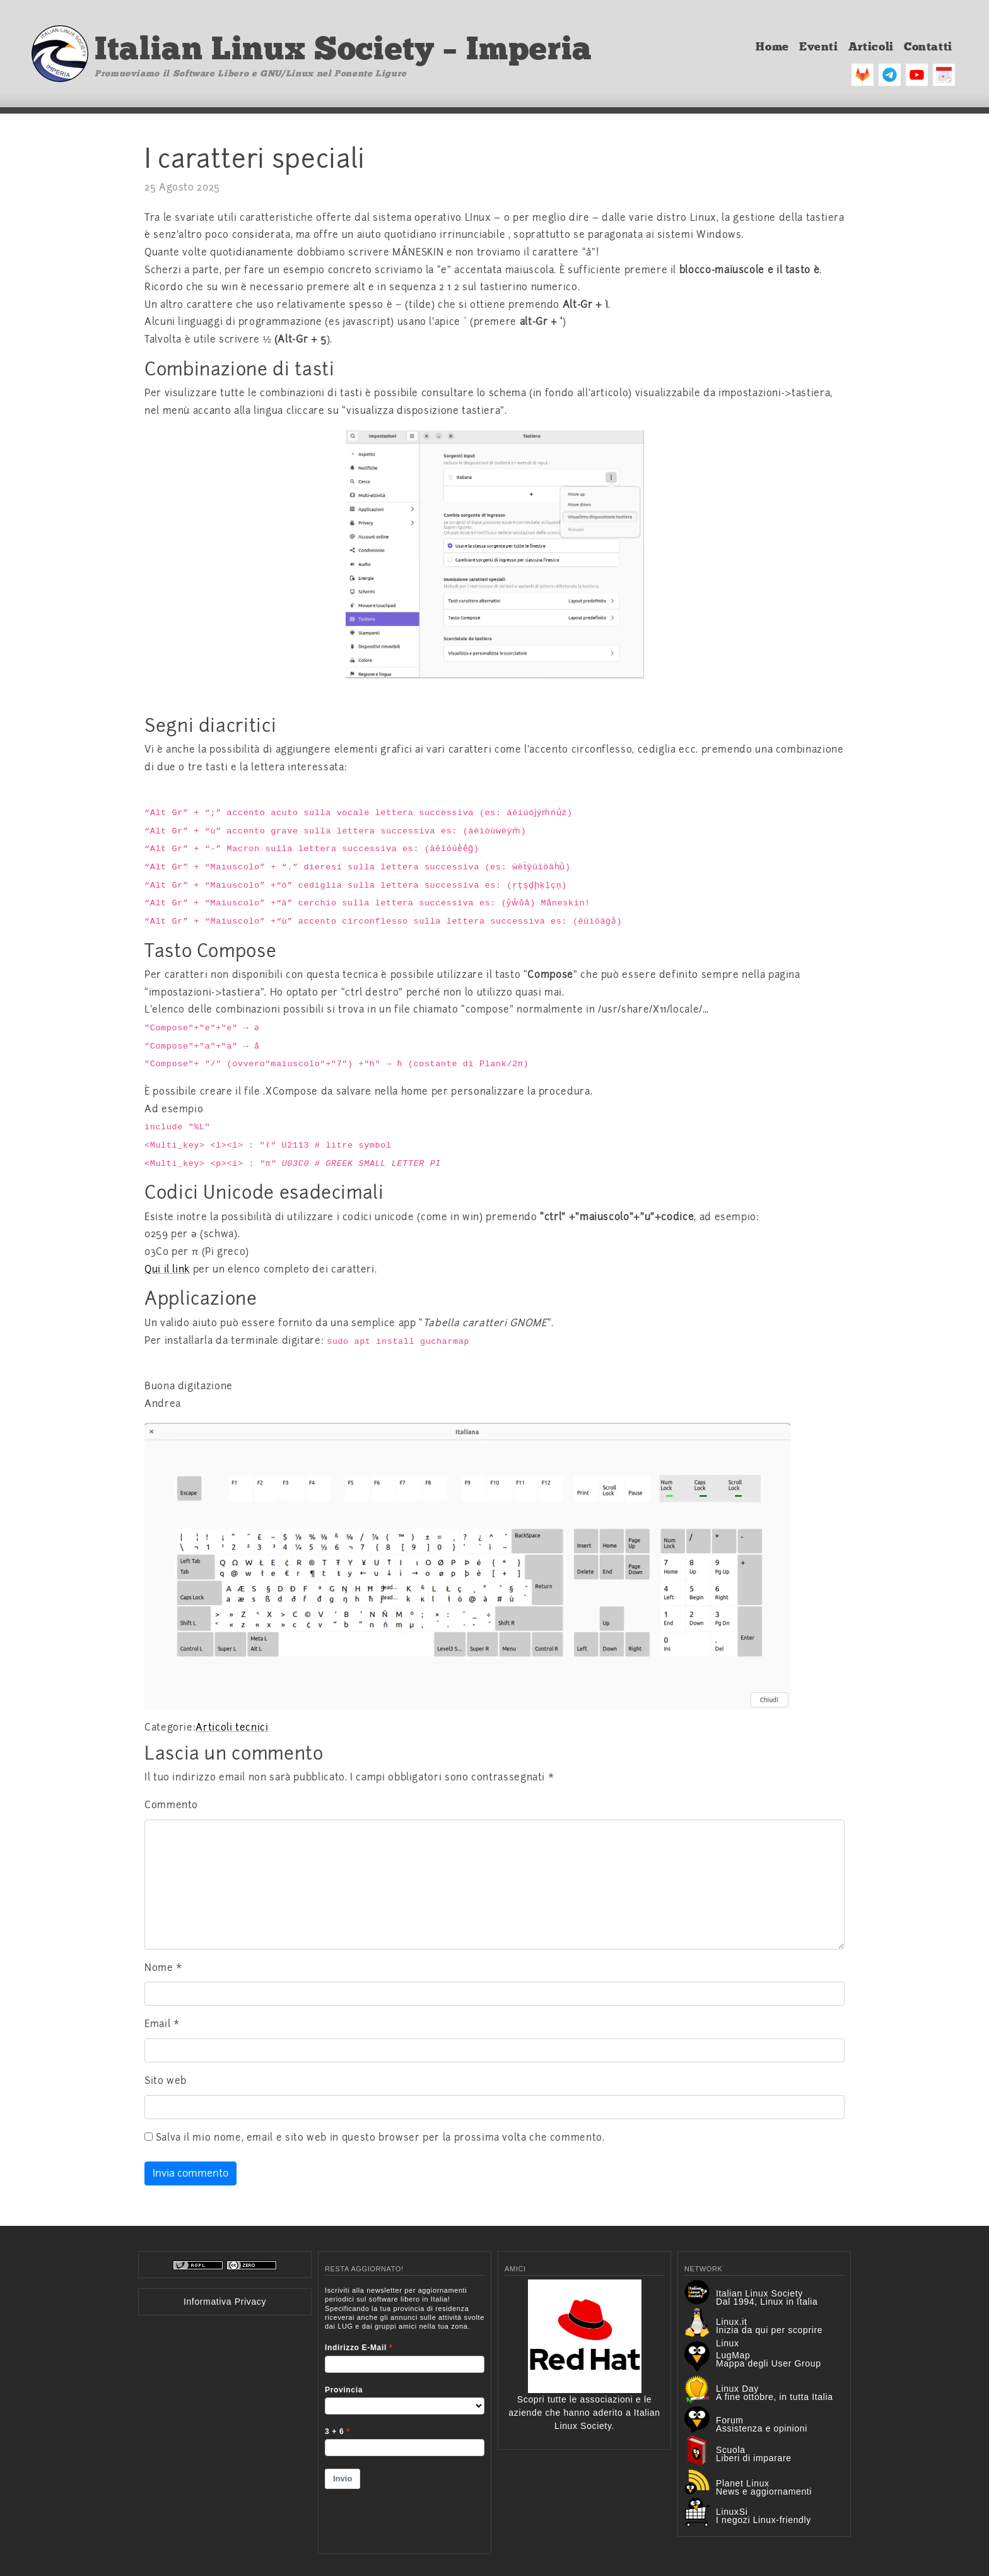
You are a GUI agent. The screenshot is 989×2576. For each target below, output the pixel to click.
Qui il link (167, 1269)
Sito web (165, 2080)
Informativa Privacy (225, 2302)
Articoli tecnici (232, 1727)
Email (161, 2024)
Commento (171, 1805)
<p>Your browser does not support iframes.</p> (404, 2411)
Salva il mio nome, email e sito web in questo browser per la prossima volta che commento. (380, 2137)
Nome (163, 1967)
